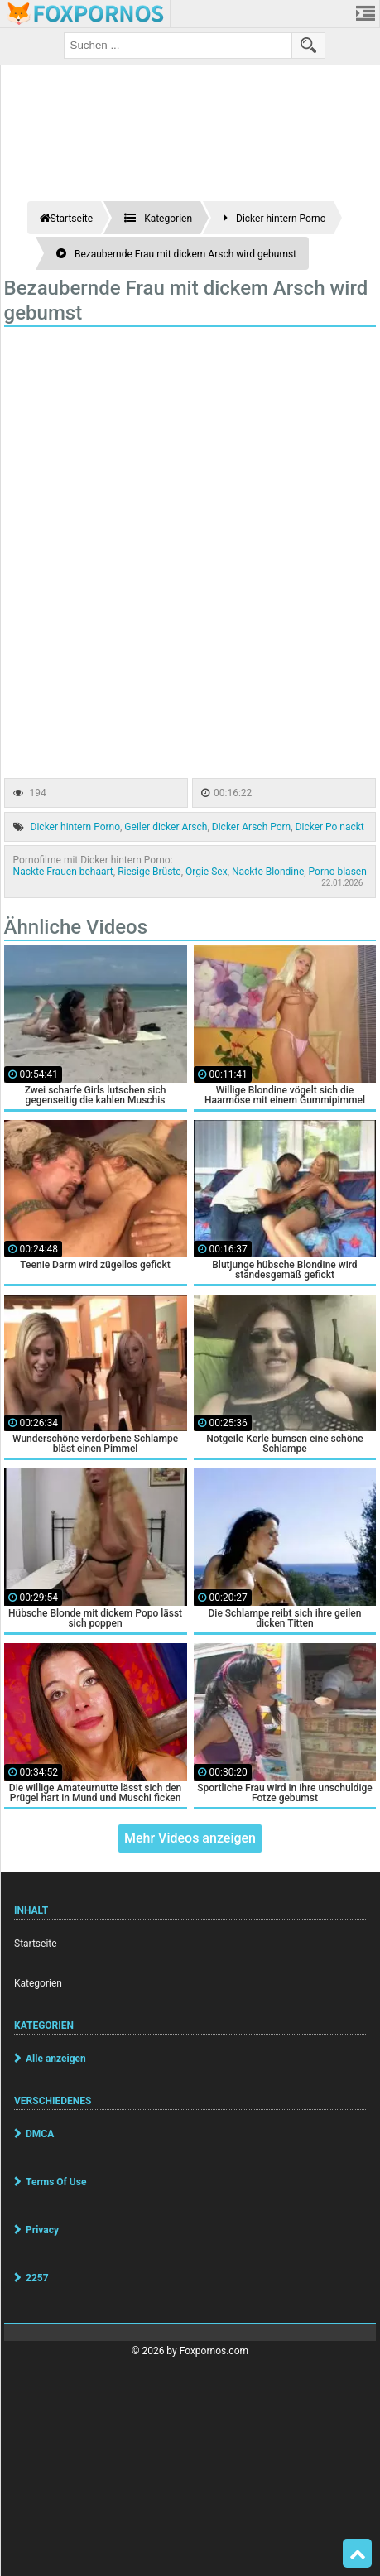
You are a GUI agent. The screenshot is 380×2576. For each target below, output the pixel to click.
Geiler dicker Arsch (165, 827)
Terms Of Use (56, 2182)
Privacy (42, 2230)
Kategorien (38, 1983)
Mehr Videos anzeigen (190, 1838)
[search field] (178, 45)
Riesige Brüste (149, 871)
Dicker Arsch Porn (251, 827)
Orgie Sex (206, 871)
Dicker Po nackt (330, 827)
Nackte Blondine (268, 871)
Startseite (35, 1943)
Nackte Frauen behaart (63, 871)
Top (358, 2554)
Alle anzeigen (56, 2058)
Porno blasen (338, 871)
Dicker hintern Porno (75, 827)
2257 (37, 2278)
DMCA (40, 2134)
